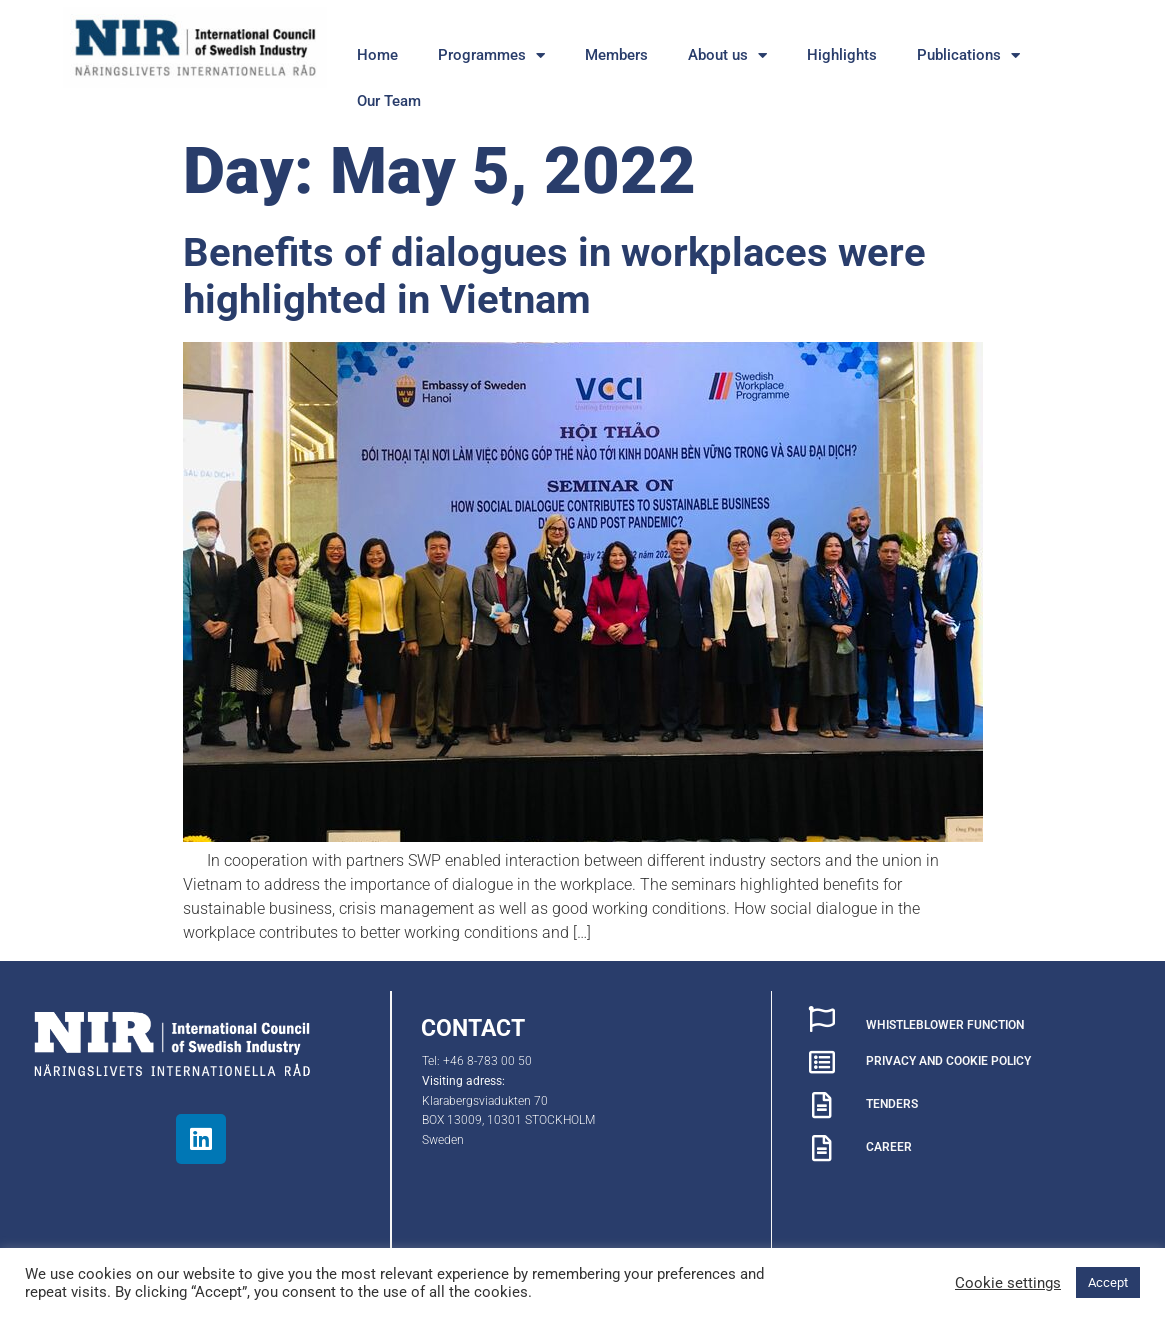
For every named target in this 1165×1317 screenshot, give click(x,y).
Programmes (491, 55)
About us (727, 55)
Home (377, 55)
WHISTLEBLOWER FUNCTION (945, 1025)
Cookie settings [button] (1008, 1283)
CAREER (889, 1147)
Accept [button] (1108, 1282)
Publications (968, 55)
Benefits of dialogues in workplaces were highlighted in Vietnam (554, 276)
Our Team (389, 101)
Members (616, 55)
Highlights (842, 55)
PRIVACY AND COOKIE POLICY (948, 1061)
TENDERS (892, 1104)
